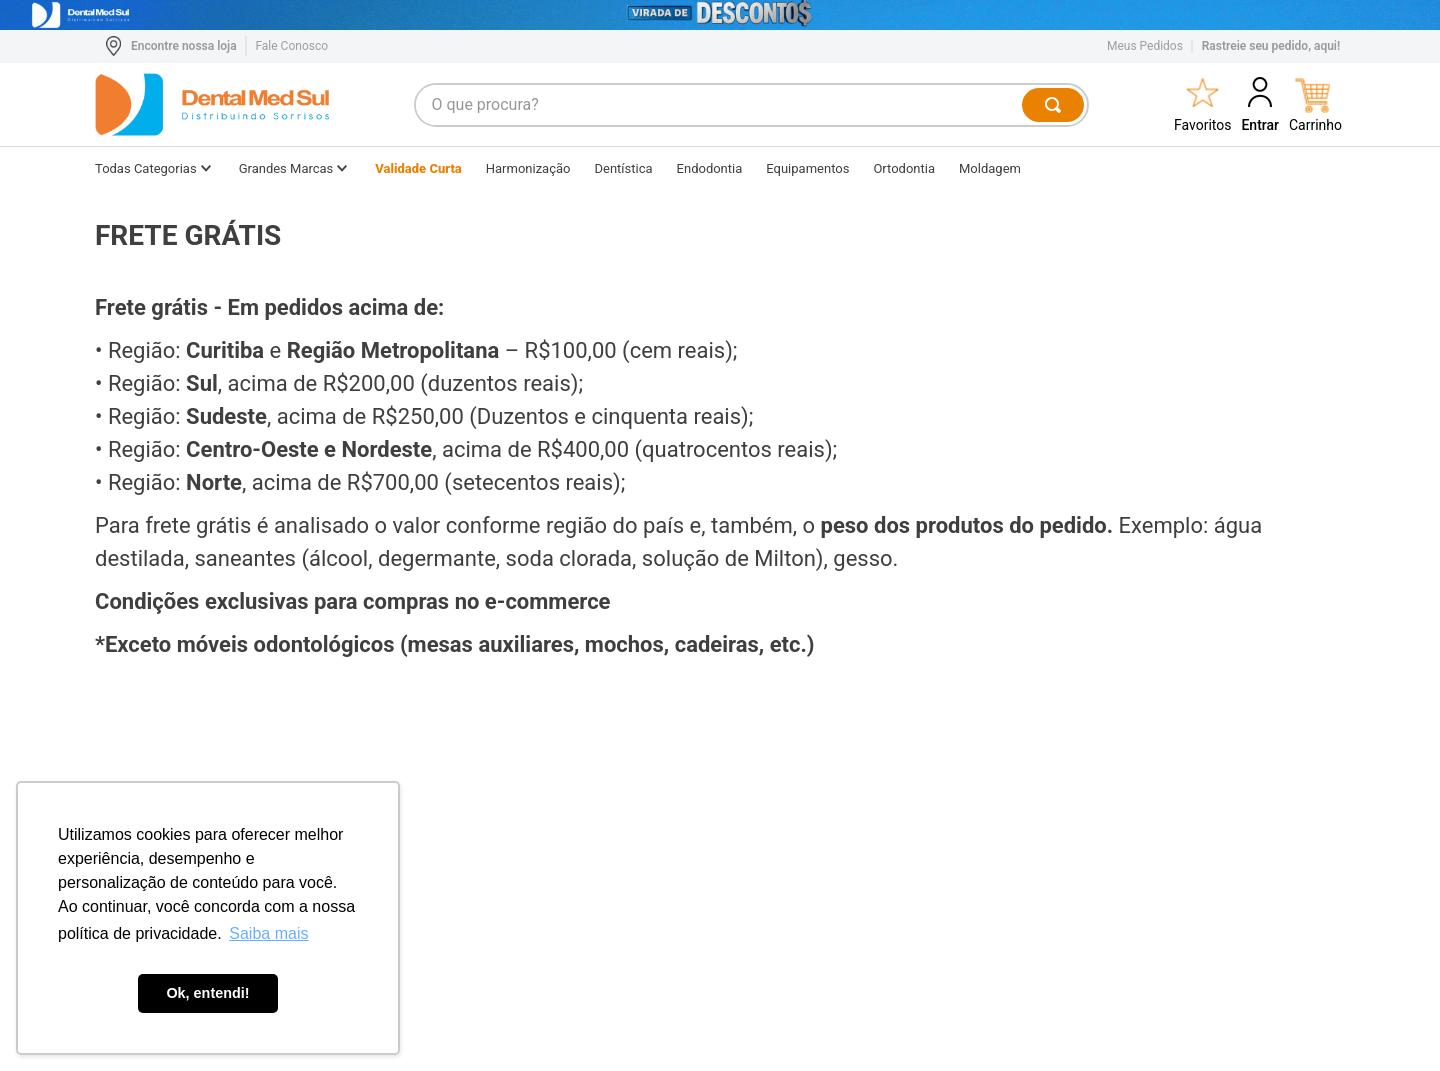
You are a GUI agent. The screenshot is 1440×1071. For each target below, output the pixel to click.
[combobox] (752, 105)
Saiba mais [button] (268, 933)
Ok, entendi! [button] (207, 993)
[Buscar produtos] (1053, 105)
